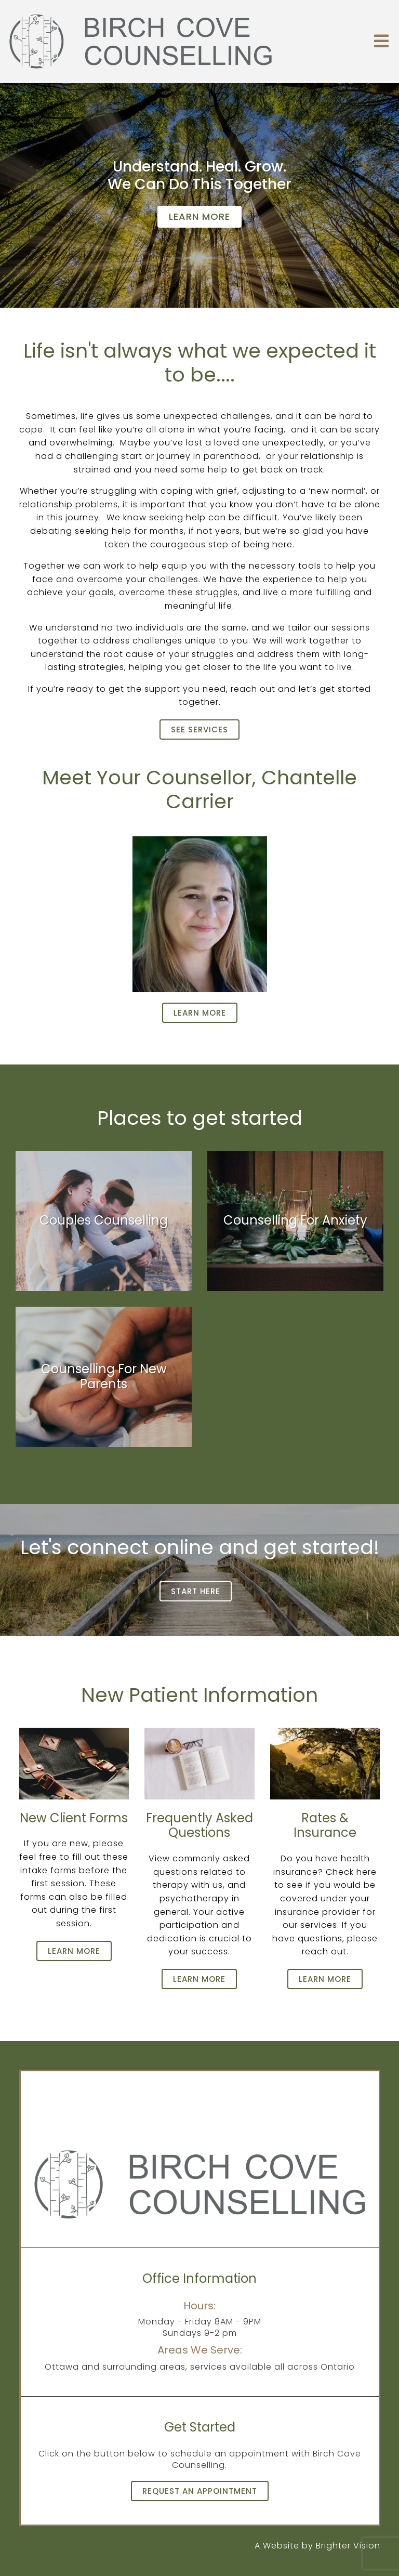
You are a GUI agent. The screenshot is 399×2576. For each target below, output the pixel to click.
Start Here (195, 1591)
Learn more (199, 216)
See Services (199, 729)
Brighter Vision (348, 2546)
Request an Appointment (199, 2491)
